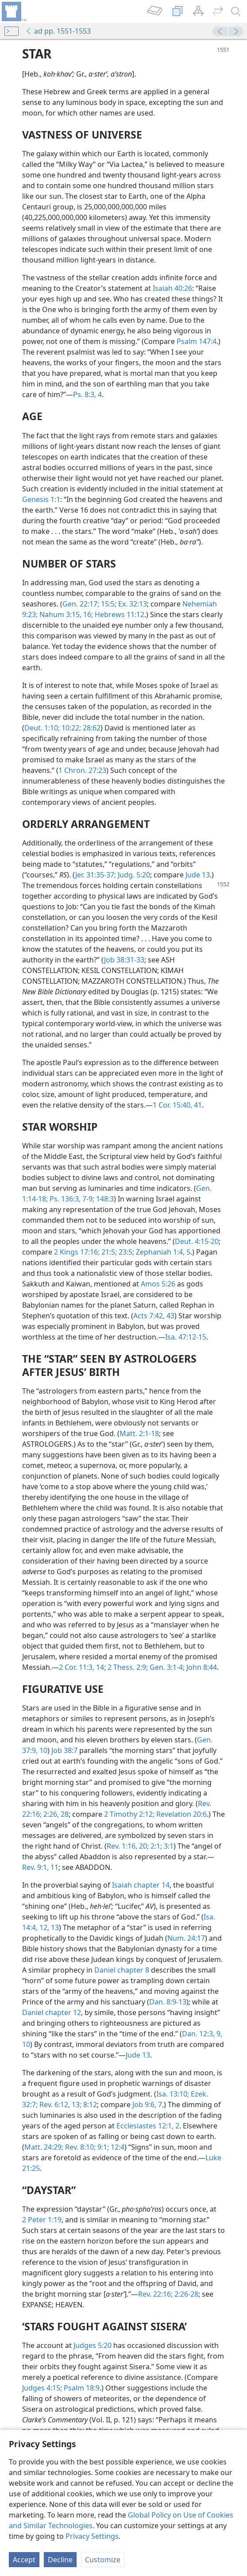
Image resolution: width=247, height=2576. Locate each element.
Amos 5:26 (158, 1284)
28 (64, 1814)
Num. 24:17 (186, 1938)
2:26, (50, 1814)
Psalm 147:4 (196, 341)
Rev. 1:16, (122, 1846)
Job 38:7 (64, 1750)
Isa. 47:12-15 (185, 1337)
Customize (102, 2559)
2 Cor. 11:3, (76, 1667)
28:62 (90, 728)
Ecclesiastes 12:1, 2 (147, 2126)
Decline (60, 2559)
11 (53, 1867)
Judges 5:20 (92, 2345)
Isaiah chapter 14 (141, 1885)
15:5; (107, 604)
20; (143, 1846)
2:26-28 (185, 2294)
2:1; (155, 1846)
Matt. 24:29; (43, 2147)
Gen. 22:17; (80, 604)
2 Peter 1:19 (42, 2220)
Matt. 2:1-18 (139, 1433)
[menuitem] (13, 11)
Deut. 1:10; (42, 728)
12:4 (116, 2147)
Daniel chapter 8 (121, 1970)
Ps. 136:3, (64, 1199)
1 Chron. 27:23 (82, 770)
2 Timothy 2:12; (129, 1814)
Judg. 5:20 (133, 875)
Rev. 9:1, (35, 1867)
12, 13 (48, 1927)
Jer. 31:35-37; (95, 875)
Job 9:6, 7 (147, 2104)
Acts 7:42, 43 (153, 1316)
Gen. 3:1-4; (166, 1667)
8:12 (89, 2104)
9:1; (102, 2147)
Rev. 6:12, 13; (59, 2104)
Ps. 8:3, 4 (87, 394)
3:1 (168, 1846)
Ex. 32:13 (131, 604)
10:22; (70, 728)
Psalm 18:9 (81, 2388)
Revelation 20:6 (180, 1814)
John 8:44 (201, 1667)
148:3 (104, 1199)
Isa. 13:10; (172, 2094)
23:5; (125, 1252)
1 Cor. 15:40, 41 (177, 1105)
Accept (24, 2559)
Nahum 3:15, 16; (65, 614)
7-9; (87, 1199)
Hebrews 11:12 (118, 614)
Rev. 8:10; (79, 2147)
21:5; (108, 1252)
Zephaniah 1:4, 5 (162, 1252)
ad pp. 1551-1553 (58, 31)
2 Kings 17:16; (77, 1252)
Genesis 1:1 (41, 499)
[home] (13, 11)
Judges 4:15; (42, 2388)
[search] (236, 11)
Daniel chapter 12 (51, 2012)
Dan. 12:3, (198, 2034)
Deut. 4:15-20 (197, 1241)
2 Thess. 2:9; (127, 1667)
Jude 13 (197, 875)
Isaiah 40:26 (172, 288)
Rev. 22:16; (155, 2294)
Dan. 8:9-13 (167, 2002)
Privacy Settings (92, 2536)
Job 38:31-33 (124, 960)
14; (100, 1667)
